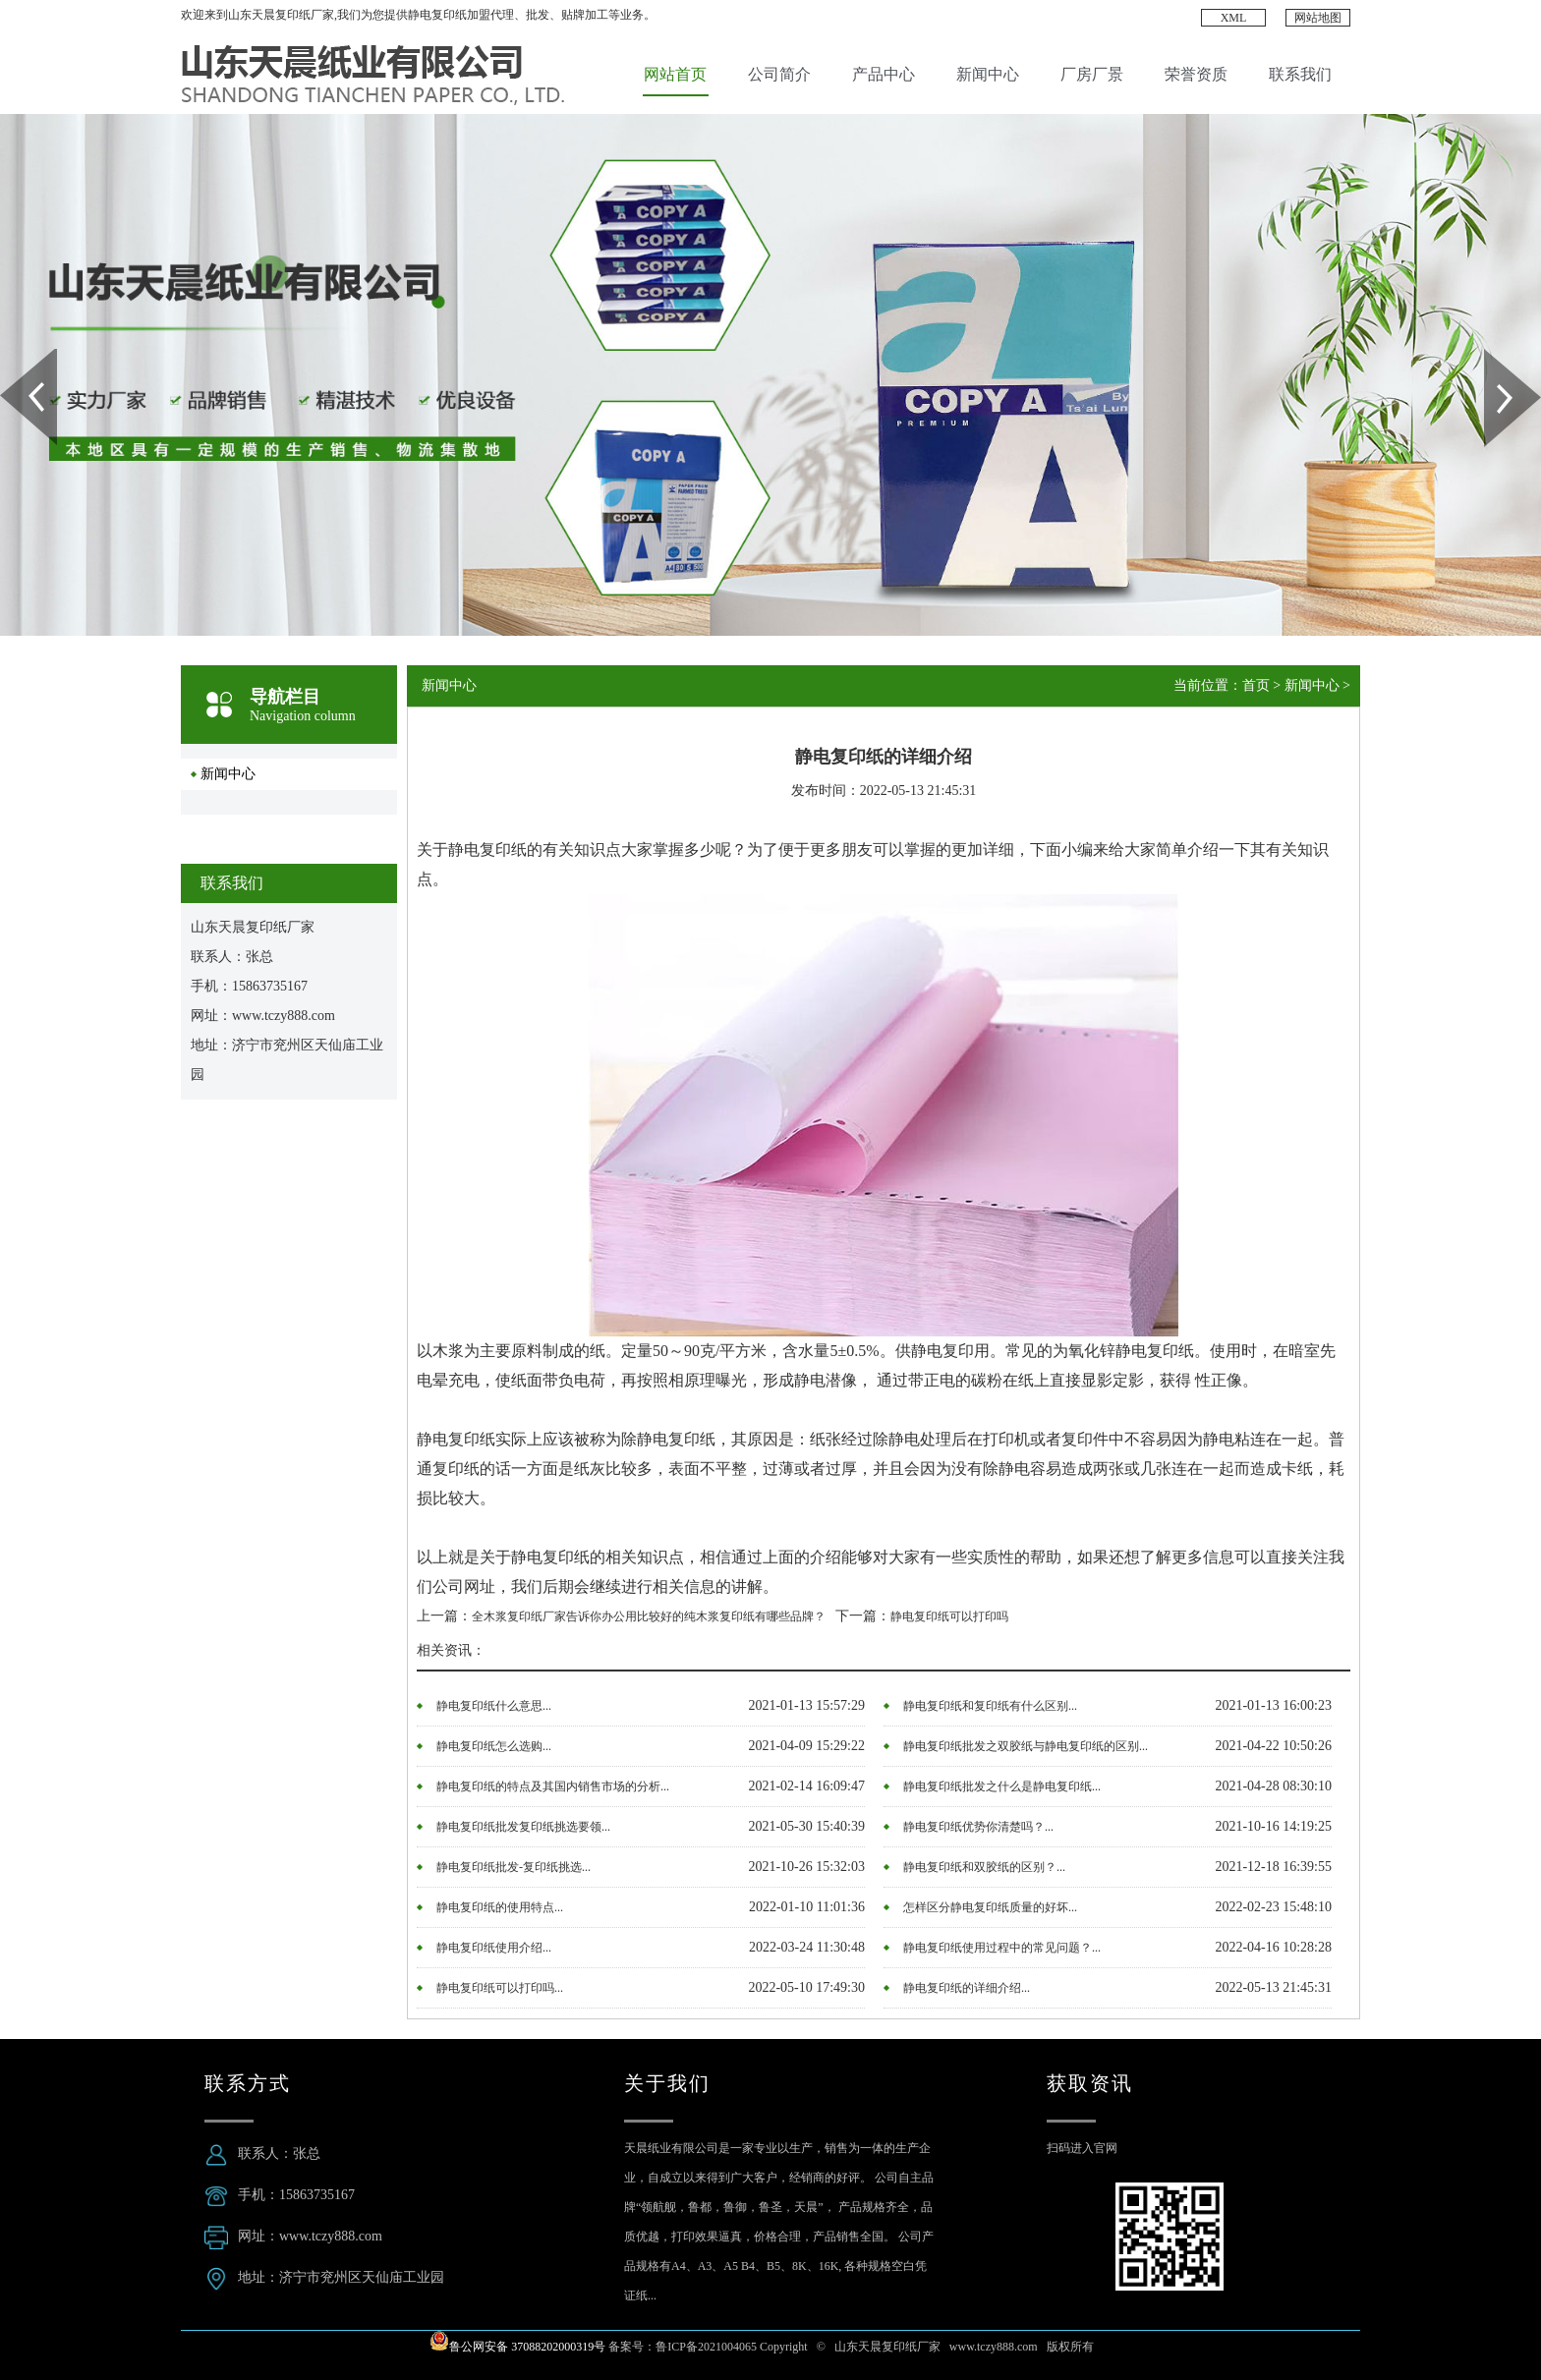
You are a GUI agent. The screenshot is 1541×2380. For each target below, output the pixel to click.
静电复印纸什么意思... (493, 1706)
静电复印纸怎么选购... (493, 1746)
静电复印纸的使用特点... (499, 1907)
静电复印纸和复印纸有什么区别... (990, 1706)
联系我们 (1300, 74)
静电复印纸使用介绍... (493, 1948)
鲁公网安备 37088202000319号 (527, 2346)
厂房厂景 (1091, 74)
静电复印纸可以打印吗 (949, 1616)
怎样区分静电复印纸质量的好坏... (990, 1907)
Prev (11, 356)
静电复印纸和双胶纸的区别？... (984, 1867)
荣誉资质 (1196, 74)
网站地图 (1317, 18)
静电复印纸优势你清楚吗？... (978, 1827)
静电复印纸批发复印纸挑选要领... (523, 1827)
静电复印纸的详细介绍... (966, 1988)
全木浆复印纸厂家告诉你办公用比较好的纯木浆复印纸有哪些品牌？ (649, 1616)
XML (1234, 18)
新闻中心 (987, 74)
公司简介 (779, 74)
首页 (1256, 685)
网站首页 (675, 74)
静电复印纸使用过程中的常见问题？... (1002, 1948)
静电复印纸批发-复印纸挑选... (513, 1867)
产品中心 (883, 74)
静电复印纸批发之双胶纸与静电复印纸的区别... (1025, 1746)
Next (1495, 356)
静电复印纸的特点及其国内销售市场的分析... (552, 1786)
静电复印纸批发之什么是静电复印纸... (1002, 1786)
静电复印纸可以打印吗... (499, 1988)
